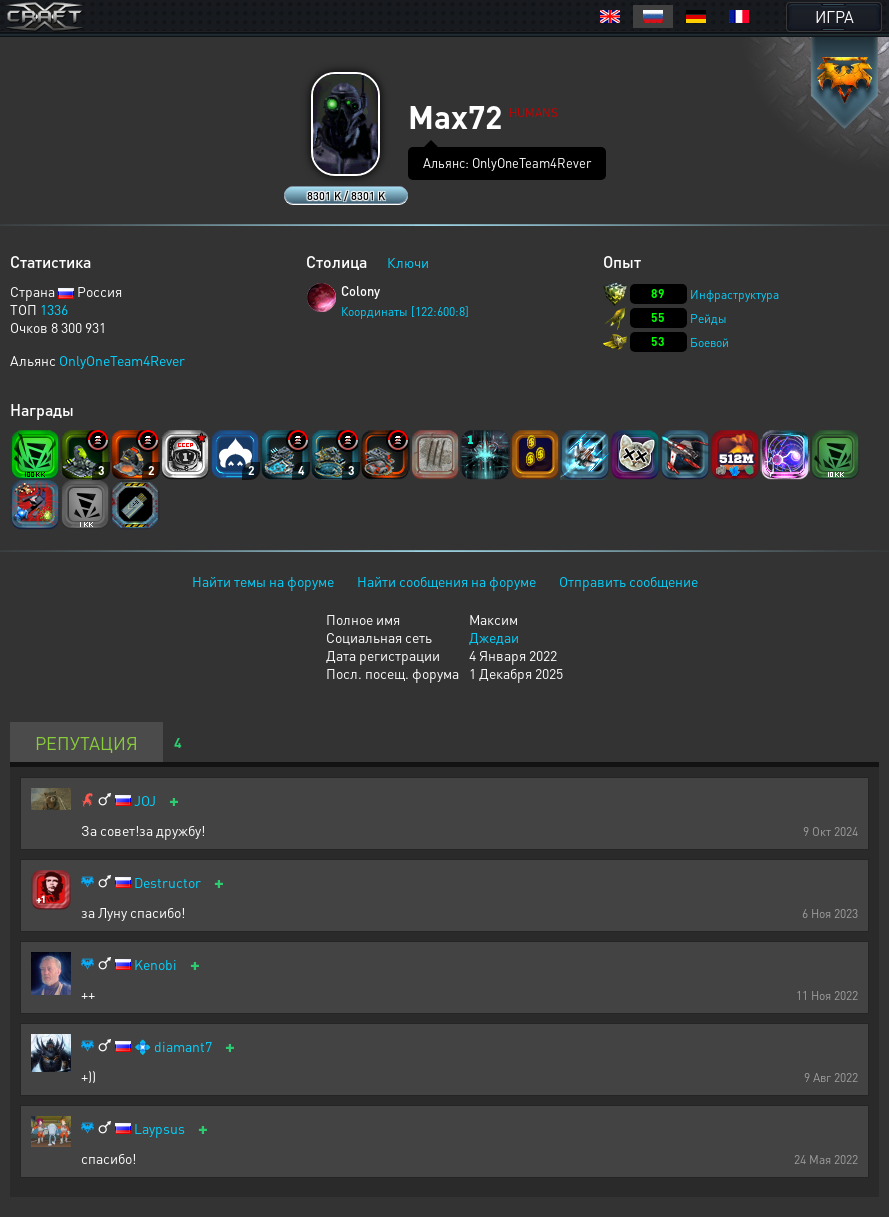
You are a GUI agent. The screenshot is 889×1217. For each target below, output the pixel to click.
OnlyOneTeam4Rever (122, 360)
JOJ (145, 800)
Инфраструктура (734, 294)
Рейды (708, 318)
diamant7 (183, 1046)
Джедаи (494, 637)
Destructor (167, 882)
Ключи (408, 262)
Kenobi (155, 964)
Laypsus (159, 1128)
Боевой (709, 342)
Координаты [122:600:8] (405, 311)
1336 (54, 309)
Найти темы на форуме (263, 581)
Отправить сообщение (628, 581)
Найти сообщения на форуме (446, 581)
